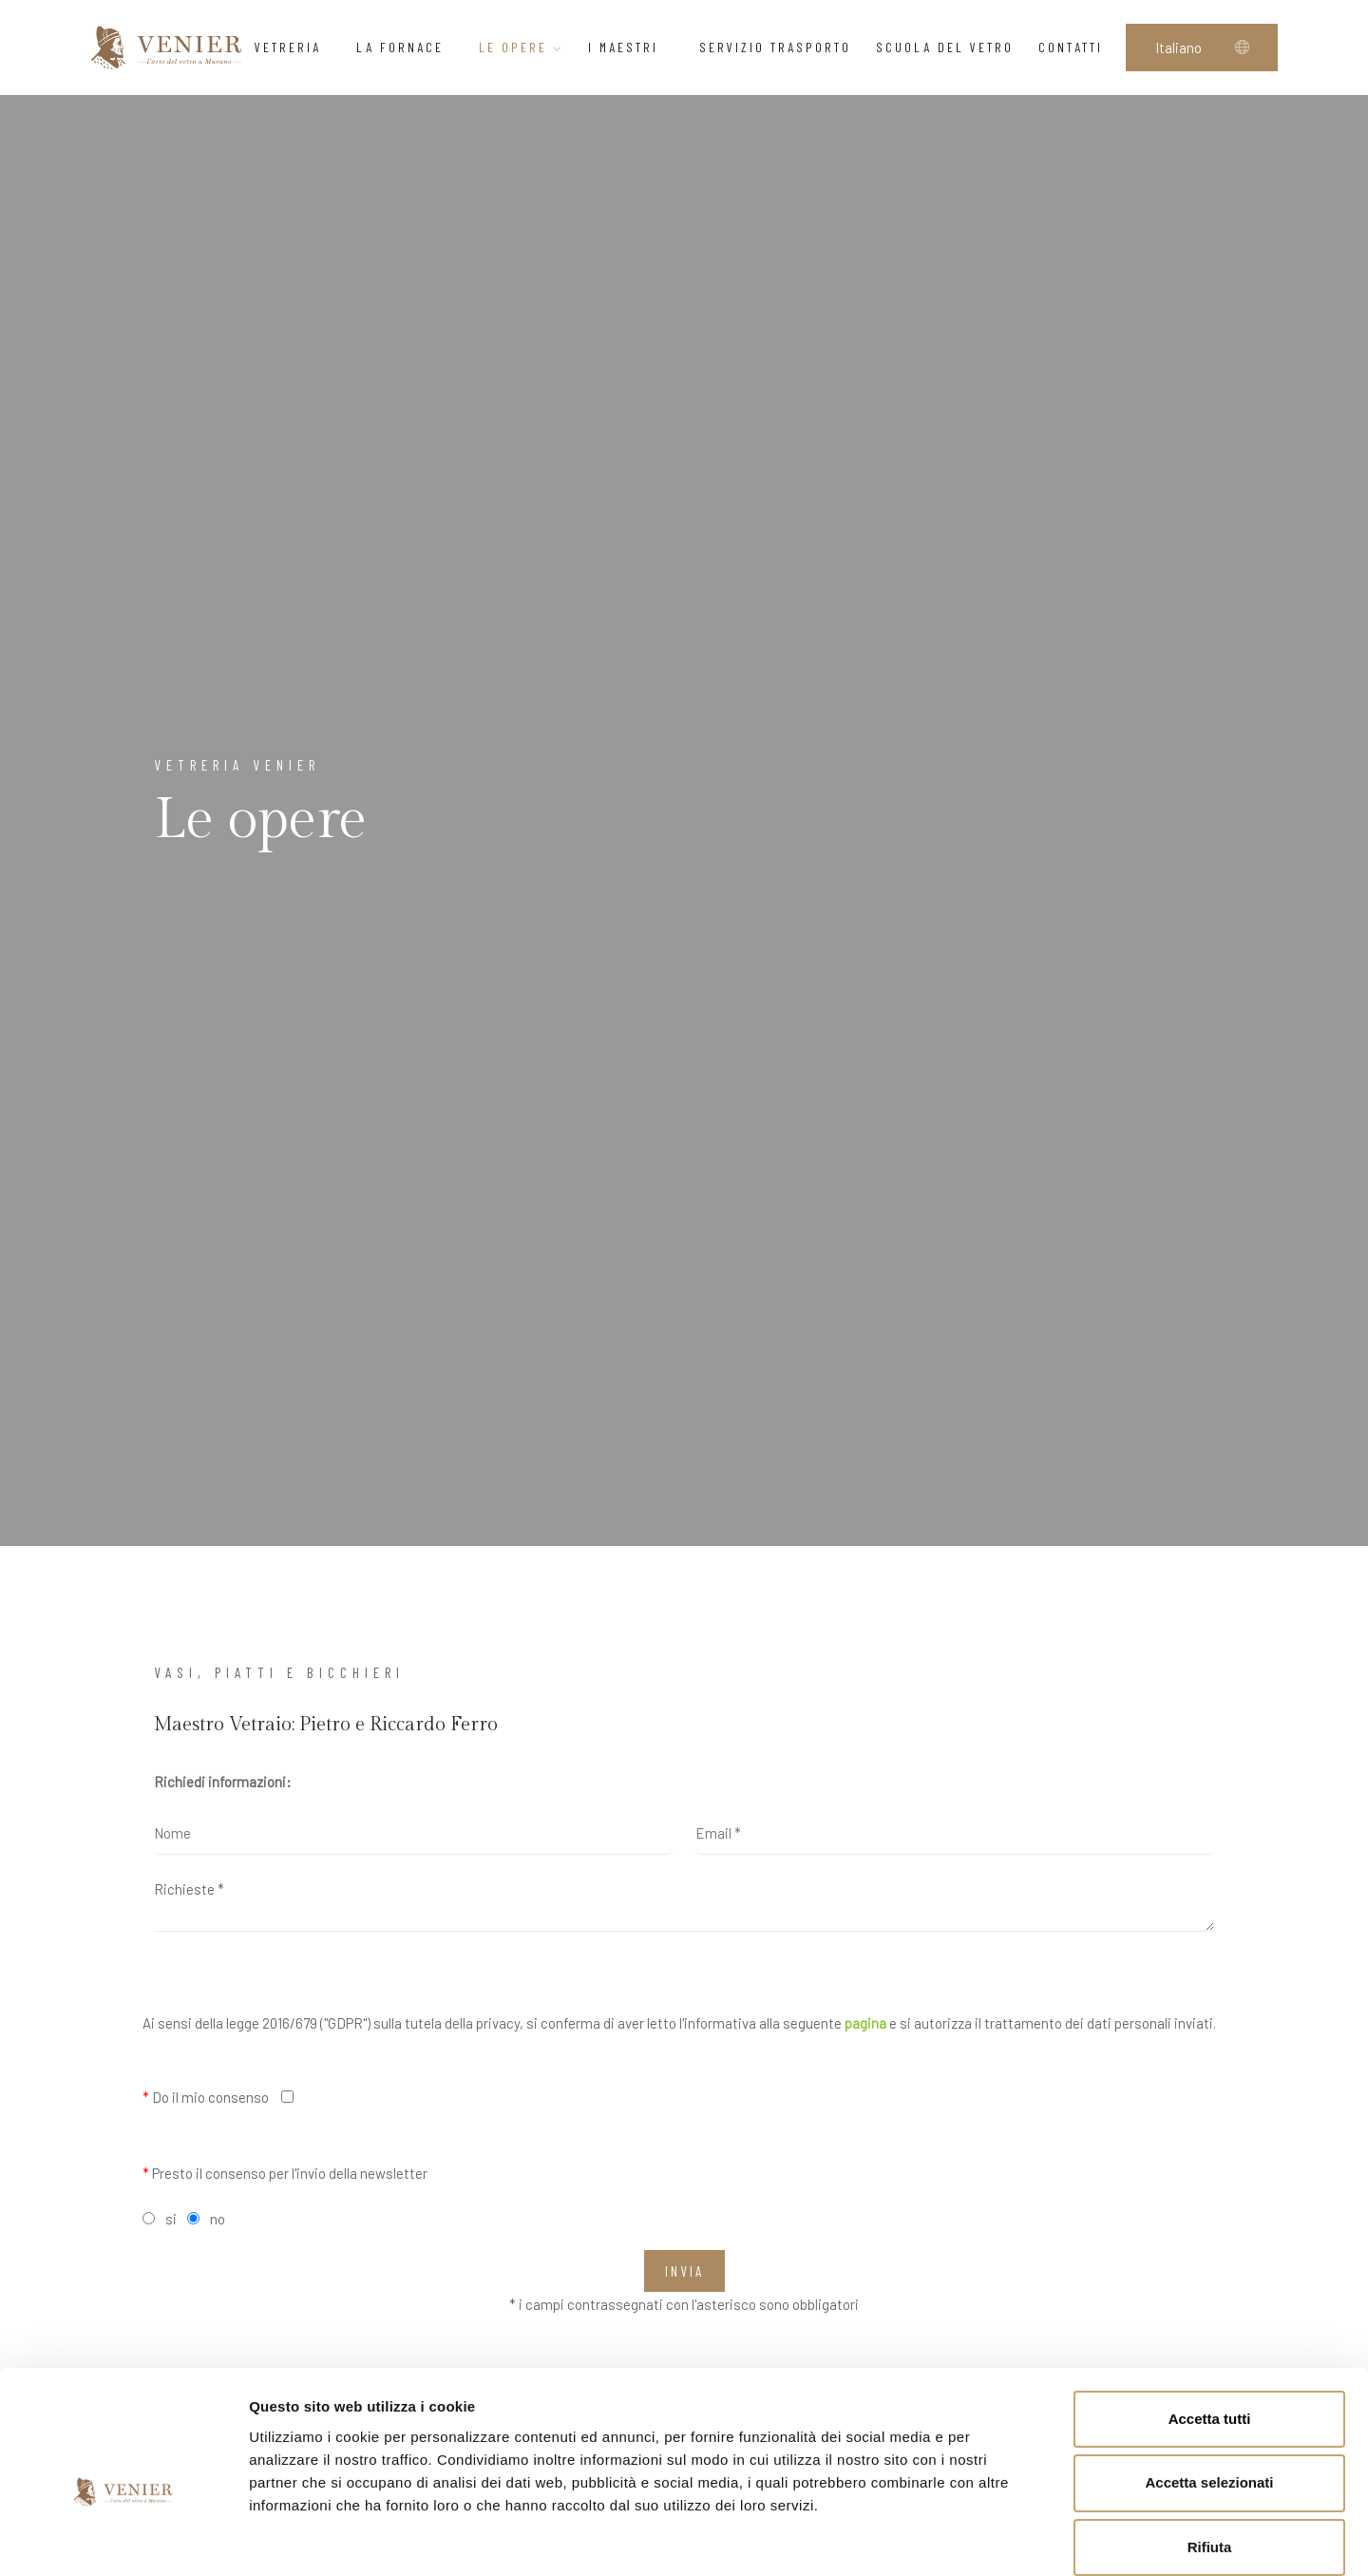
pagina (865, 2023)
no (217, 2218)
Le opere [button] (521, 47)
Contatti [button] (1075, 47)
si (171, 2218)
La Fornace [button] (405, 47)
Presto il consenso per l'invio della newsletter (285, 2173)
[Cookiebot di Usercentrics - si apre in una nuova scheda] (123, 2539)
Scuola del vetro (945, 47)
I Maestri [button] (631, 47)
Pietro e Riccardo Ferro (398, 1724)
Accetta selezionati (1209, 2385)
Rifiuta (1210, 2450)
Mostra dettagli (999, 2538)
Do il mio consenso (205, 2097)
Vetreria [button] (293, 47)
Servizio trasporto (775, 47)
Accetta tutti (1209, 2321)
